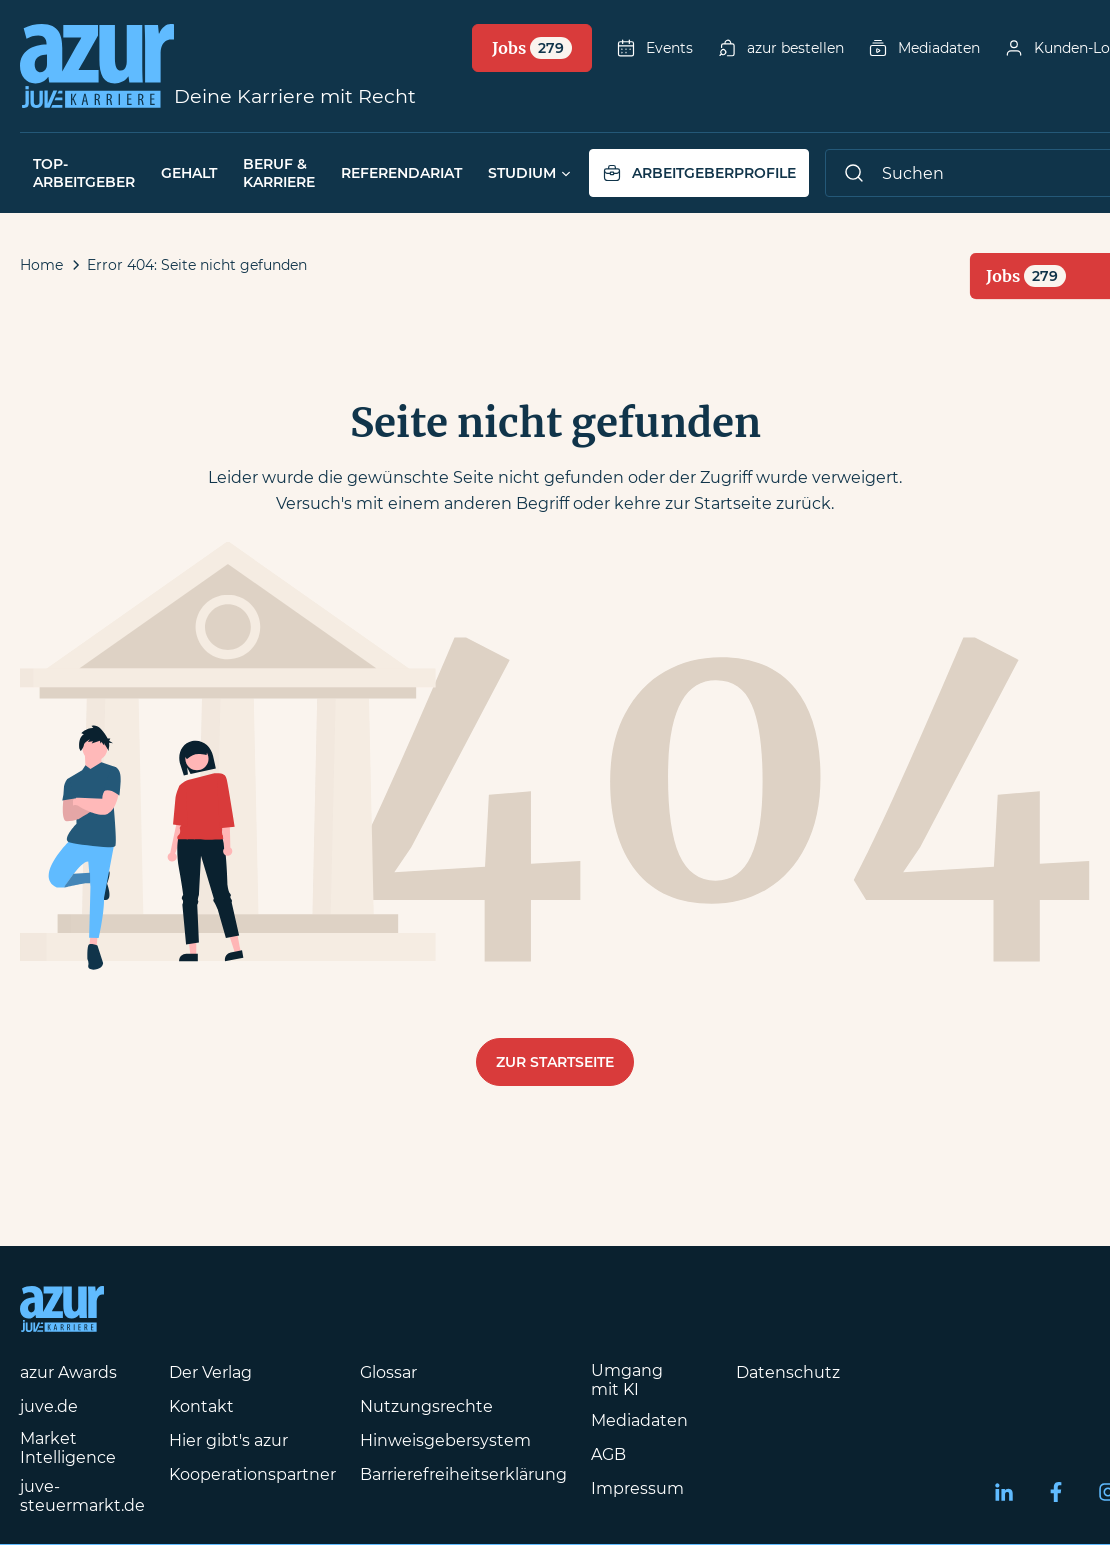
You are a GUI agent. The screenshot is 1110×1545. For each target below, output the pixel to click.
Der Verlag (210, 1372)
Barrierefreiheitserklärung (463, 1474)
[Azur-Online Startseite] (97, 66)
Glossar (388, 1372)
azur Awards (68, 1372)
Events (654, 48)
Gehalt (189, 173)
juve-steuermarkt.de (82, 1496)
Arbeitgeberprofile (699, 173)
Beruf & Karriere (279, 173)
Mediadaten (924, 48)
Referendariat (401, 173)
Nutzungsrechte (426, 1406)
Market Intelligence (68, 1448)
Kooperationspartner (252, 1474)
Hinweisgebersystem (445, 1440)
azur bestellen (780, 48)
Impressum (637, 1488)
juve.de (49, 1406)
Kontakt (201, 1406)
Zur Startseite (555, 1062)
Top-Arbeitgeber (84, 173)
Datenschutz (788, 1372)
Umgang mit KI (627, 1380)
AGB (608, 1454)
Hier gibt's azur (228, 1440)
